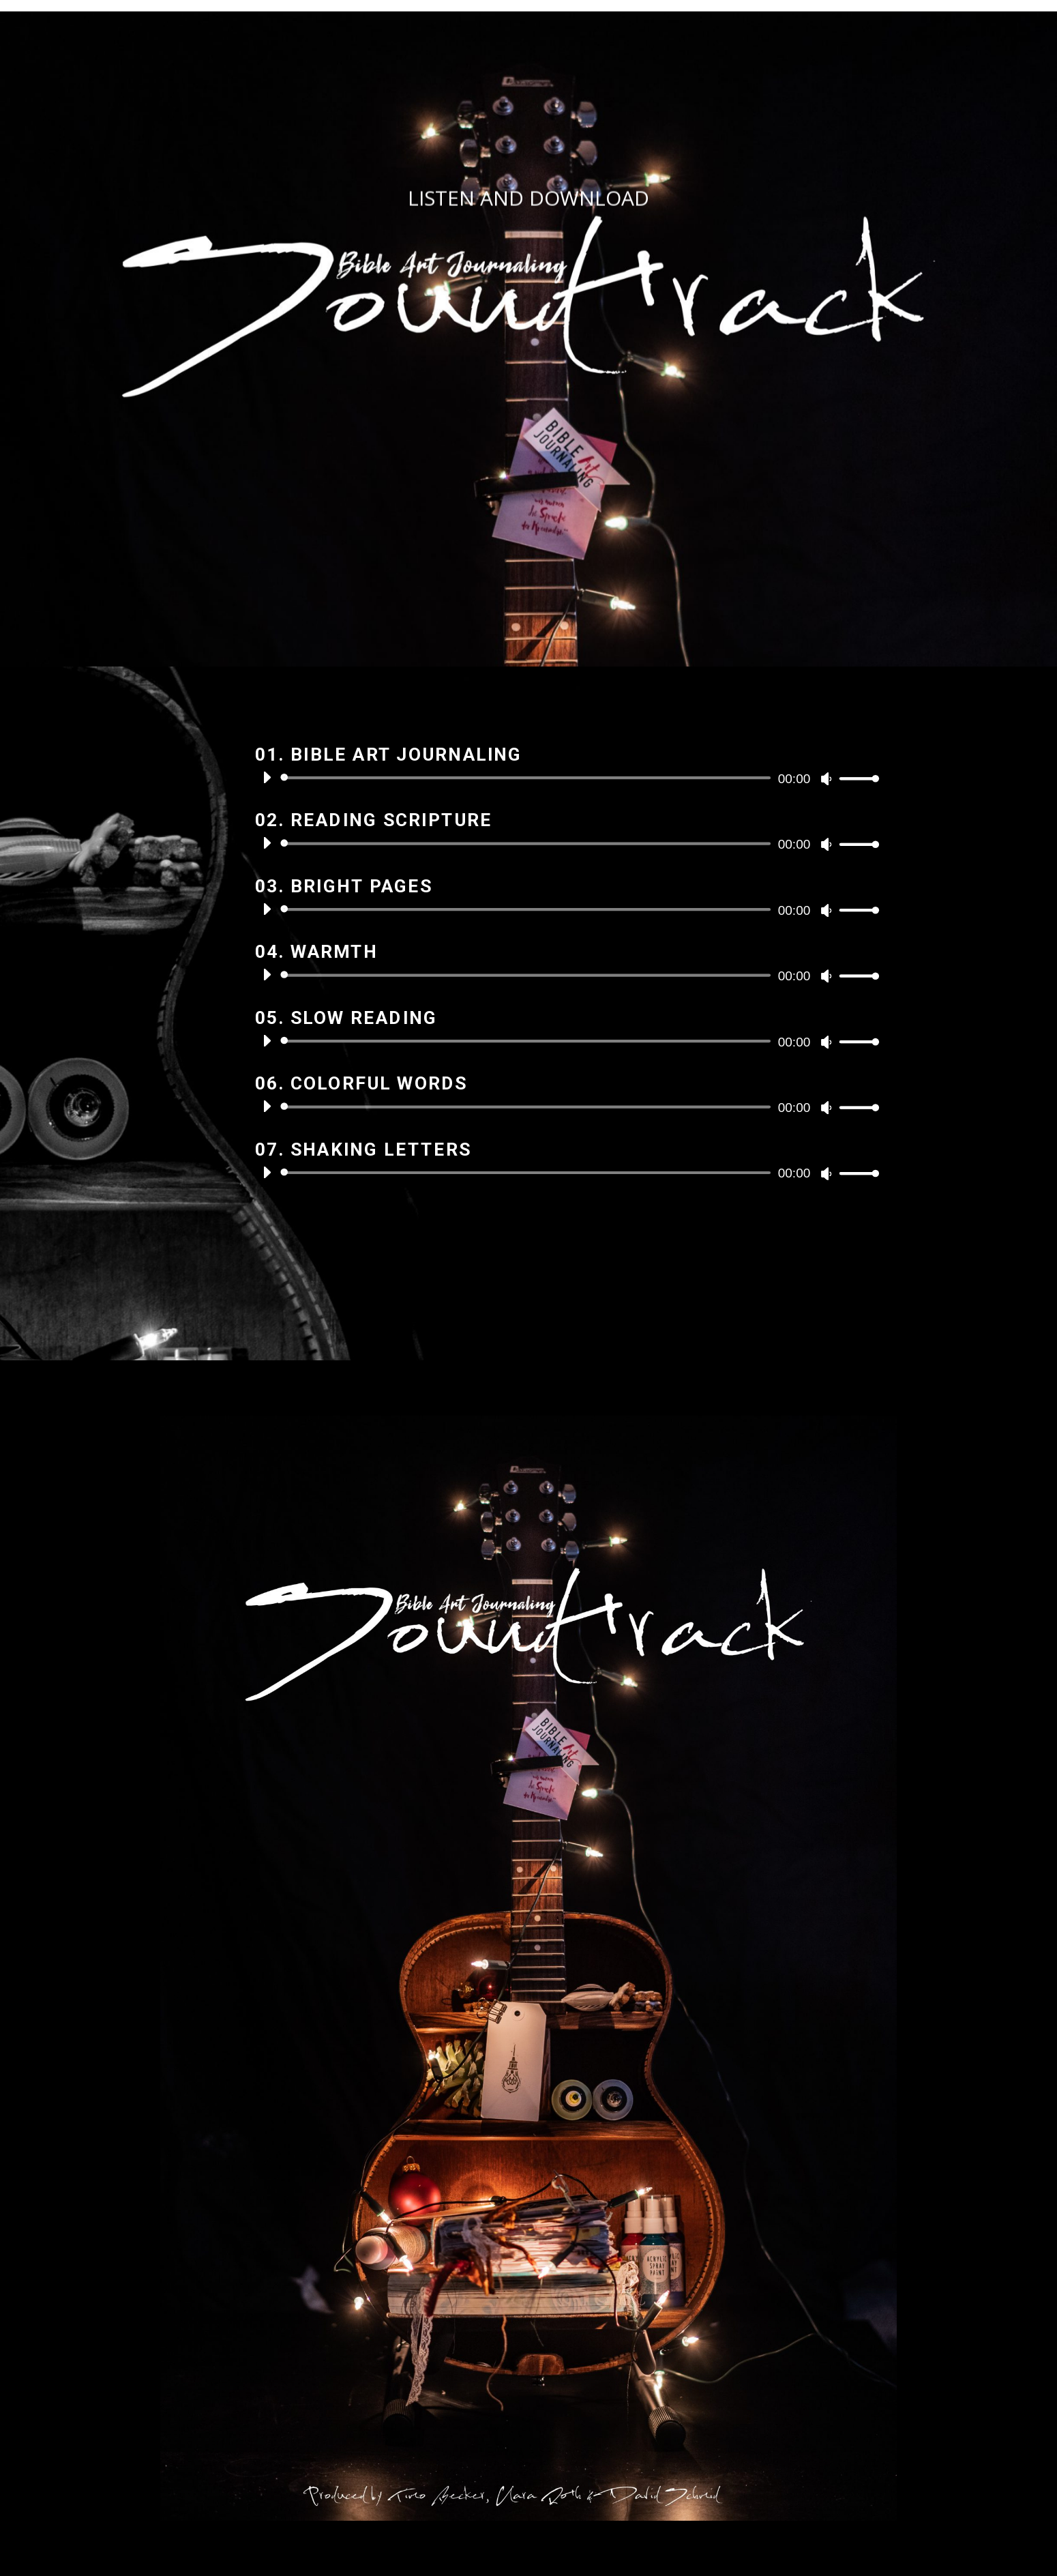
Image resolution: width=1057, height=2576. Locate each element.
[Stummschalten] (826, 778)
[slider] (528, 777)
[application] (565, 778)
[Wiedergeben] (266, 777)
